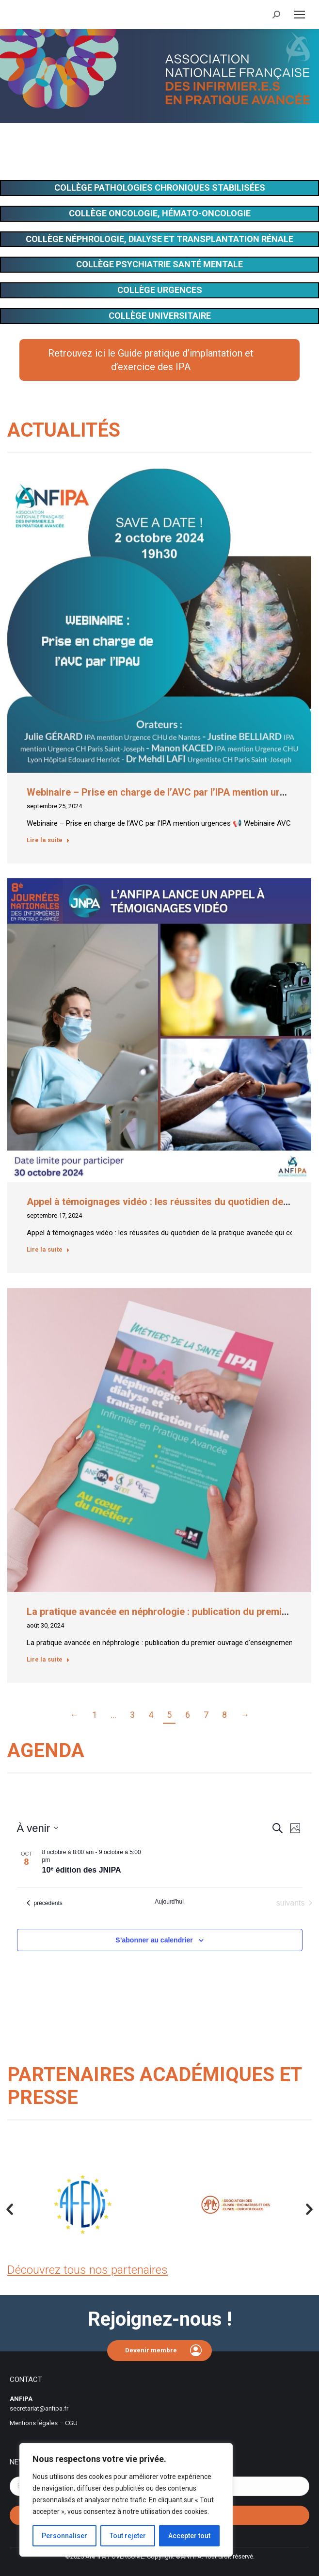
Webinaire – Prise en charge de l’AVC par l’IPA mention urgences (169, 792)
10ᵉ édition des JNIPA (81, 1870)
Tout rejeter (128, 2536)
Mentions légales (34, 2423)
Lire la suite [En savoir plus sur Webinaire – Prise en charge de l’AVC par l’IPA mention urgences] (48, 840)
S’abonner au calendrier (154, 1940)
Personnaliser (64, 2536)
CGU (71, 2423)
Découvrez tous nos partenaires (87, 2270)
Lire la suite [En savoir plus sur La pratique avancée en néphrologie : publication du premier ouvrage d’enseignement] (48, 1659)
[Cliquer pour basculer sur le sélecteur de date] (37, 1828)
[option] (83, 2205)
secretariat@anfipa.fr (39, 2408)
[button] (9, 2209)
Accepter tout (189, 2536)
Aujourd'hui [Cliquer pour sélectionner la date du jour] (169, 1901)
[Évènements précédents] (45, 1903)
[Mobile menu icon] (299, 14)
